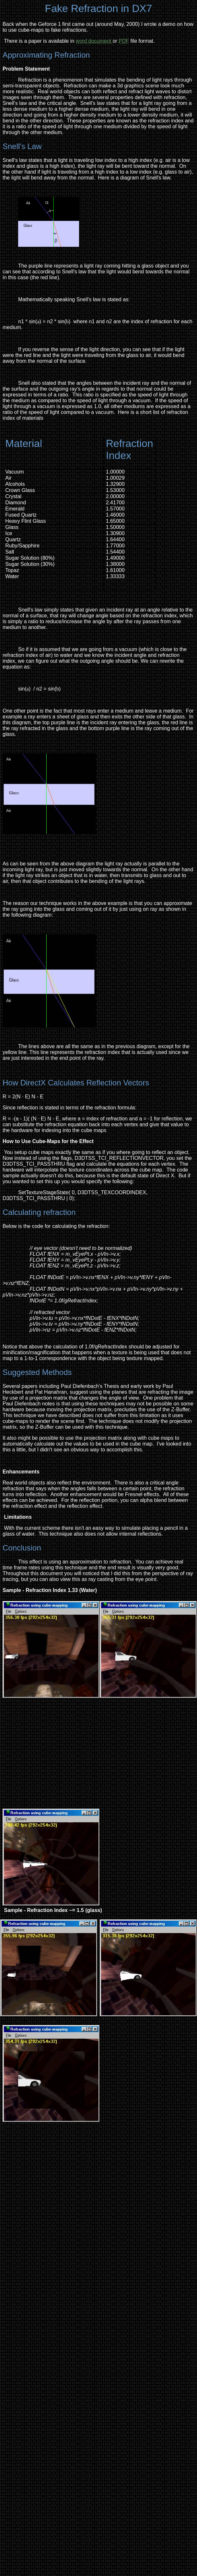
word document (94, 41)
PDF (124, 41)
